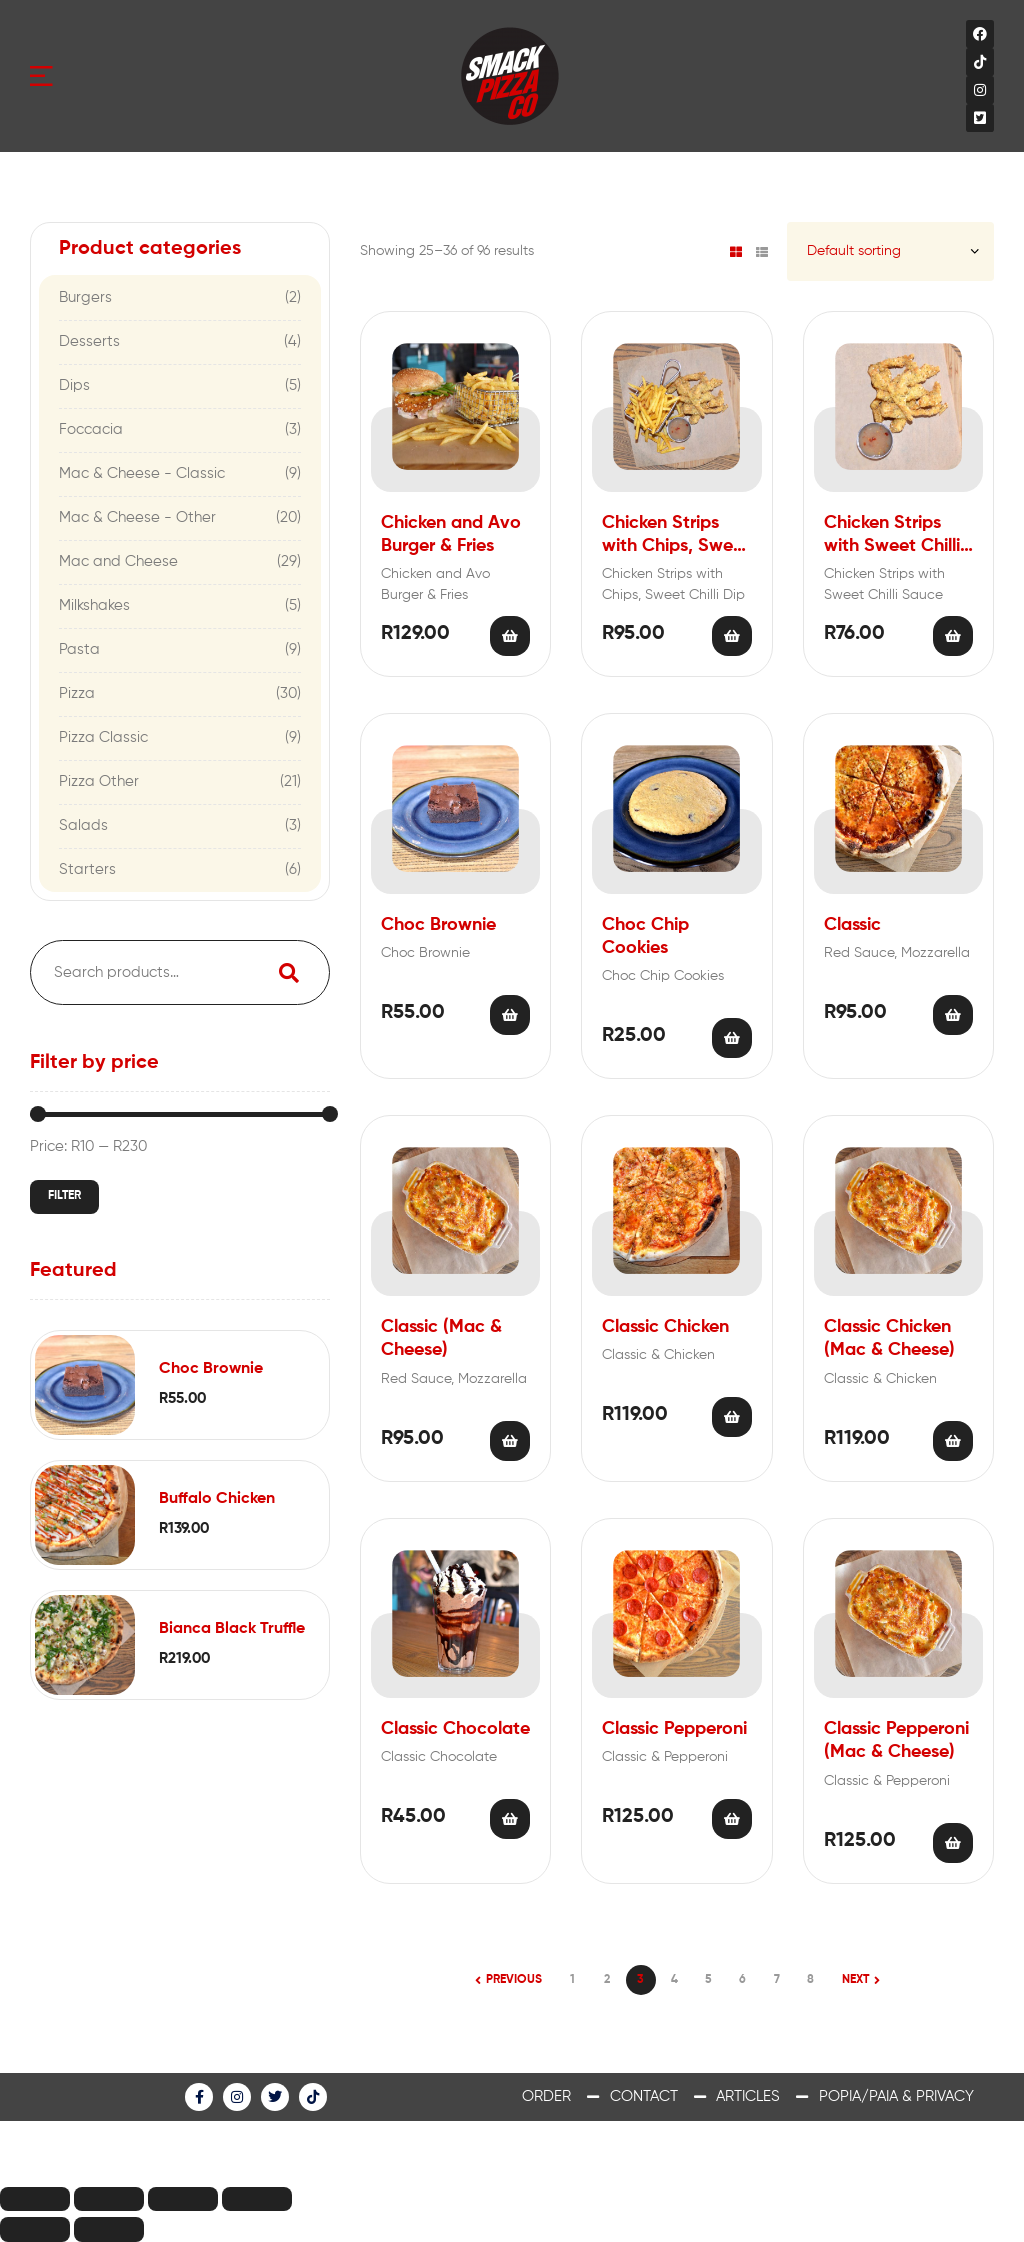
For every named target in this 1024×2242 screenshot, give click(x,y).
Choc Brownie (438, 925)
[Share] (109, 2199)
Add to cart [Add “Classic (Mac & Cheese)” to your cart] (510, 1441)
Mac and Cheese (118, 561)
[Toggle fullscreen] (183, 2199)
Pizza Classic (103, 737)
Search (289, 972)
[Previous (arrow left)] (35, 2229)
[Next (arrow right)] (109, 2229)
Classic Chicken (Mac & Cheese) (889, 1338)
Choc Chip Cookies (645, 936)
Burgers (85, 297)
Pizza (77, 693)
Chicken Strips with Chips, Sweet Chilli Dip (676, 536)
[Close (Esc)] (35, 2199)
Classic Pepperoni (674, 1729)
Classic (852, 925)
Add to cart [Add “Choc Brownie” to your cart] (510, 1015)
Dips (74, 385)
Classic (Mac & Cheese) (441, 1338)
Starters (87, 869)
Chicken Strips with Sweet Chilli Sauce (892, 536)
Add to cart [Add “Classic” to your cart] (953, 1015)
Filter (64, 1196)
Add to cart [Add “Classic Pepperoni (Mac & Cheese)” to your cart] (953, 1843)
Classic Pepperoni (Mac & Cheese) (896, 1740)
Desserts (89, 341)
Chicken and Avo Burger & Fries (451, 534)
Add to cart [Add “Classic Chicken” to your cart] (732, 1417)
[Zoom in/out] (257, 2199)
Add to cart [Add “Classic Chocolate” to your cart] (510, 1819)
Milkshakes (94, 605)
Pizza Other (99, 781)
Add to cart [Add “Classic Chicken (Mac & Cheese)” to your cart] (953, 1441)
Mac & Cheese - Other (137, 517)
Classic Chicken (665, 1327)
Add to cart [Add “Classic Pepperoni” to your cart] (732, 1819)
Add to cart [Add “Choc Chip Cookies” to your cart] (732, 1038)
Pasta (79, 649)
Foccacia (91, 429)
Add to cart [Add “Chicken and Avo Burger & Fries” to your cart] (510, 636)
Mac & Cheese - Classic (142, 473)
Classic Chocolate (455, 1729)
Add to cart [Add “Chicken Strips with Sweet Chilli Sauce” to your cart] (953, 636)
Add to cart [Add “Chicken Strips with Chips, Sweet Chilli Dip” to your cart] (732, 636)
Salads (83, 825)
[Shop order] (890, 251)
